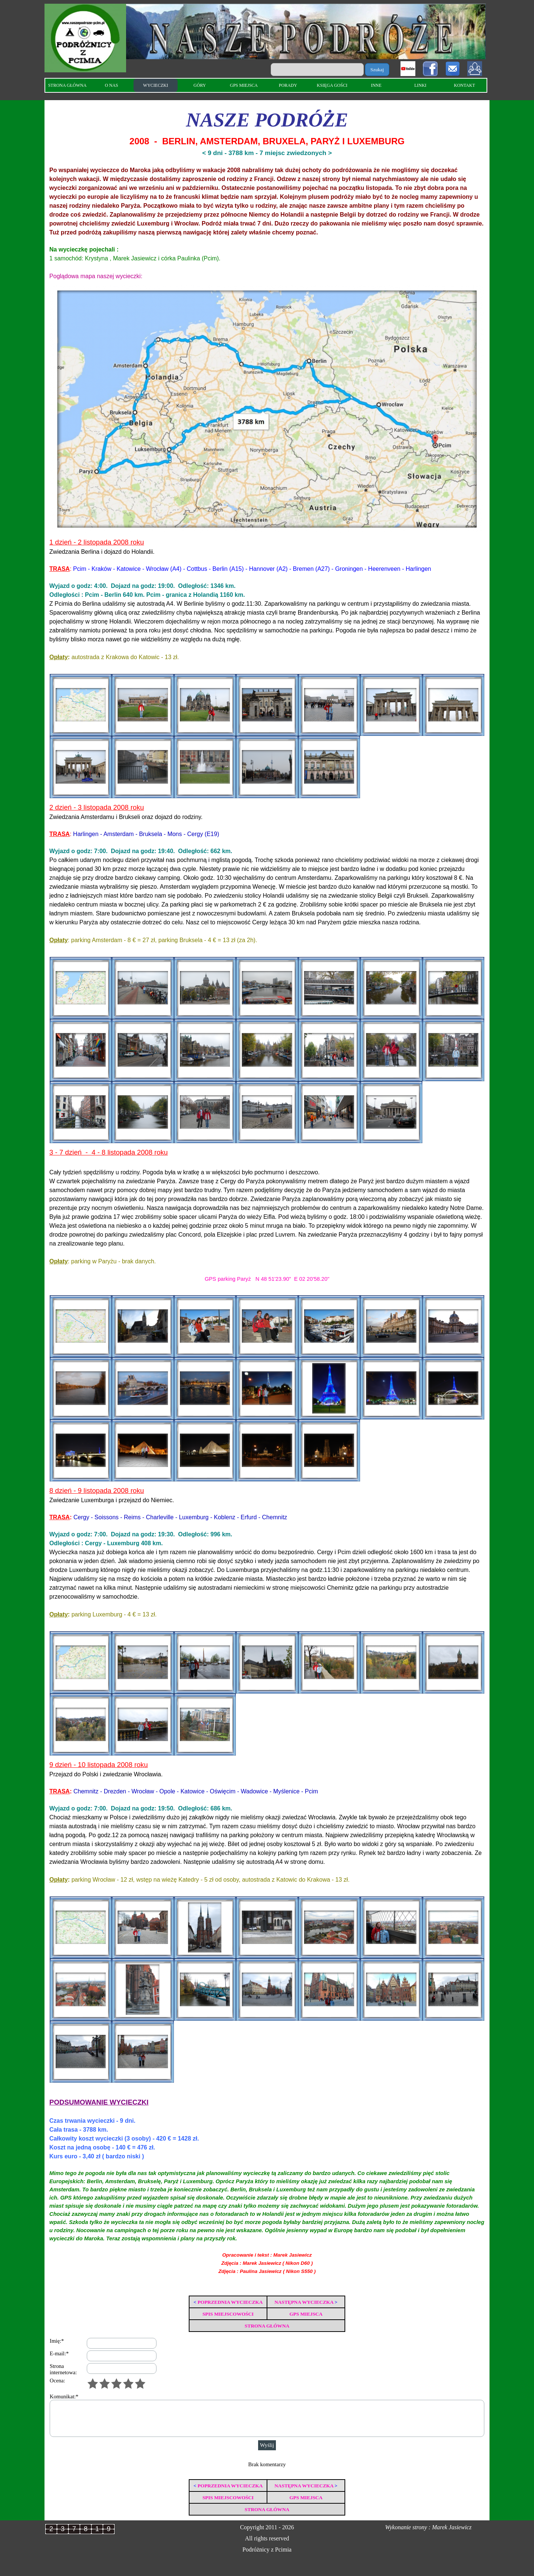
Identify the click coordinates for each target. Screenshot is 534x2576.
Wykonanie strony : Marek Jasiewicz (428, 2527)
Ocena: (57, 2380)
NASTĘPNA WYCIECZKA (303, 2302)
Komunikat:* (64, 2396)
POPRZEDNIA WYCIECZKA (230, 2302)
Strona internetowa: (63, 2369)
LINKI (420, 85)
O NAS (111, 85)
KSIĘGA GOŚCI (332, 85)
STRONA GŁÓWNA (67, 85)
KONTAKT (464, 85)
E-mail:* (59, 2353)
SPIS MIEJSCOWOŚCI (228, 2314)
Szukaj (377, 69)
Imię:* (57, 2341)
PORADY (288, 85)
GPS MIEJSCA (244, 85)
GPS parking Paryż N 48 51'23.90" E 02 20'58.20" (267, 1279)
